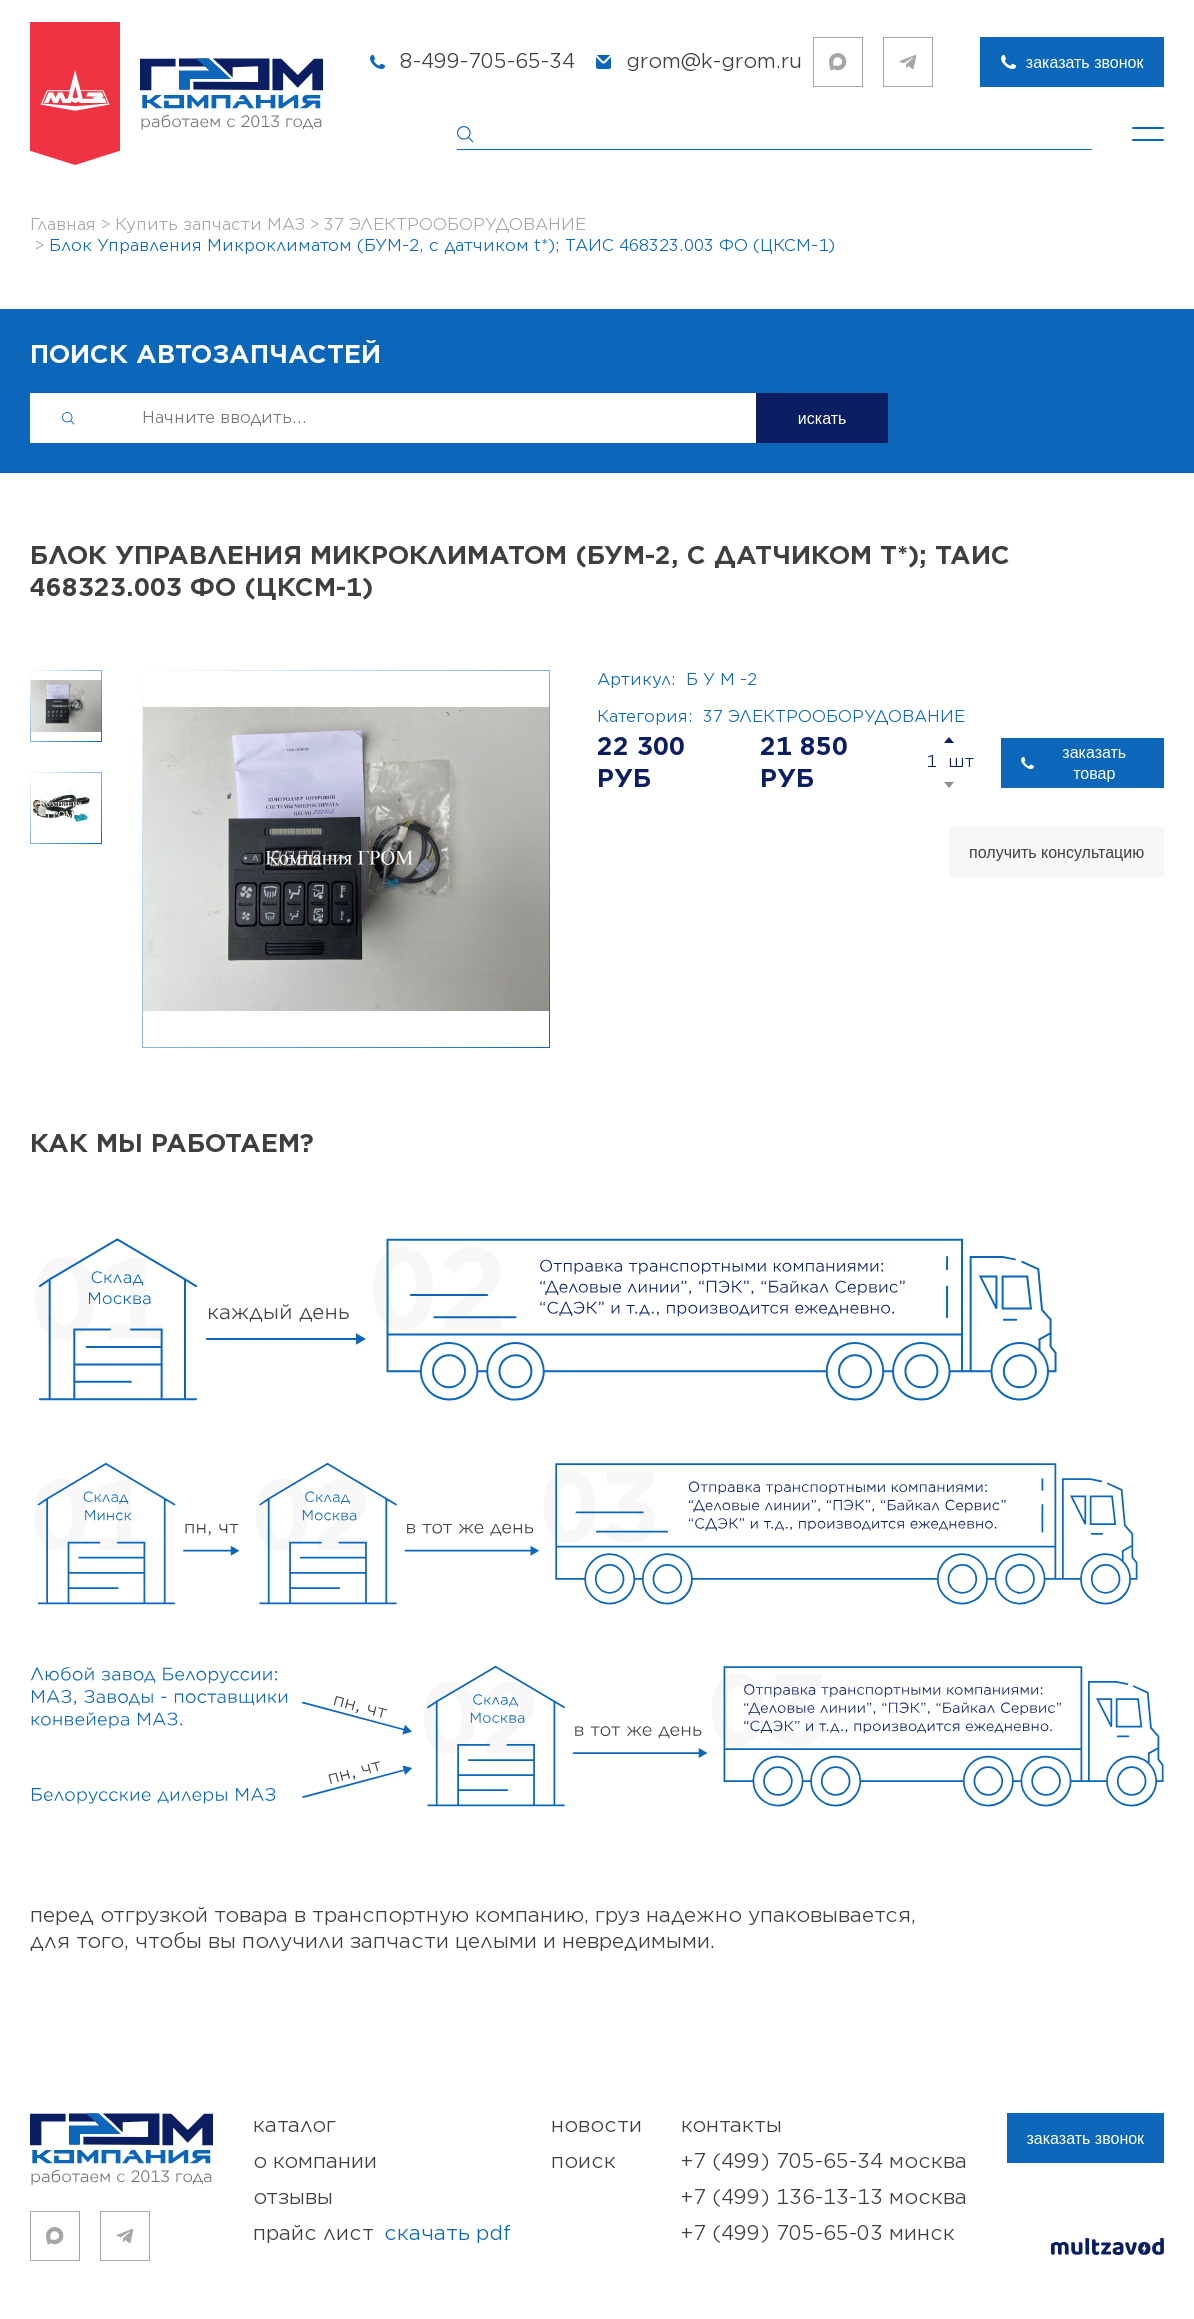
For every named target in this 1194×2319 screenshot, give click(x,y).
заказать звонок (1085, 62)
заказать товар (1094, 763)
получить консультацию (1056, 852)
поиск (583, 2161)
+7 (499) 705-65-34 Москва (824, 2161)
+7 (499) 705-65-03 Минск (818, 2233)
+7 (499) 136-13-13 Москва (824, 2197)
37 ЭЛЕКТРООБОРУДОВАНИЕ (834, 717)
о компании (315, 2161)
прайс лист (382, 2234)
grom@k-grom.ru (714, 61)
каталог (294, 2125)
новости (596, 2125)
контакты (731, 2125)
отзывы (293, 2197)
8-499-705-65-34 (487, 61)
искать (822, 418)
